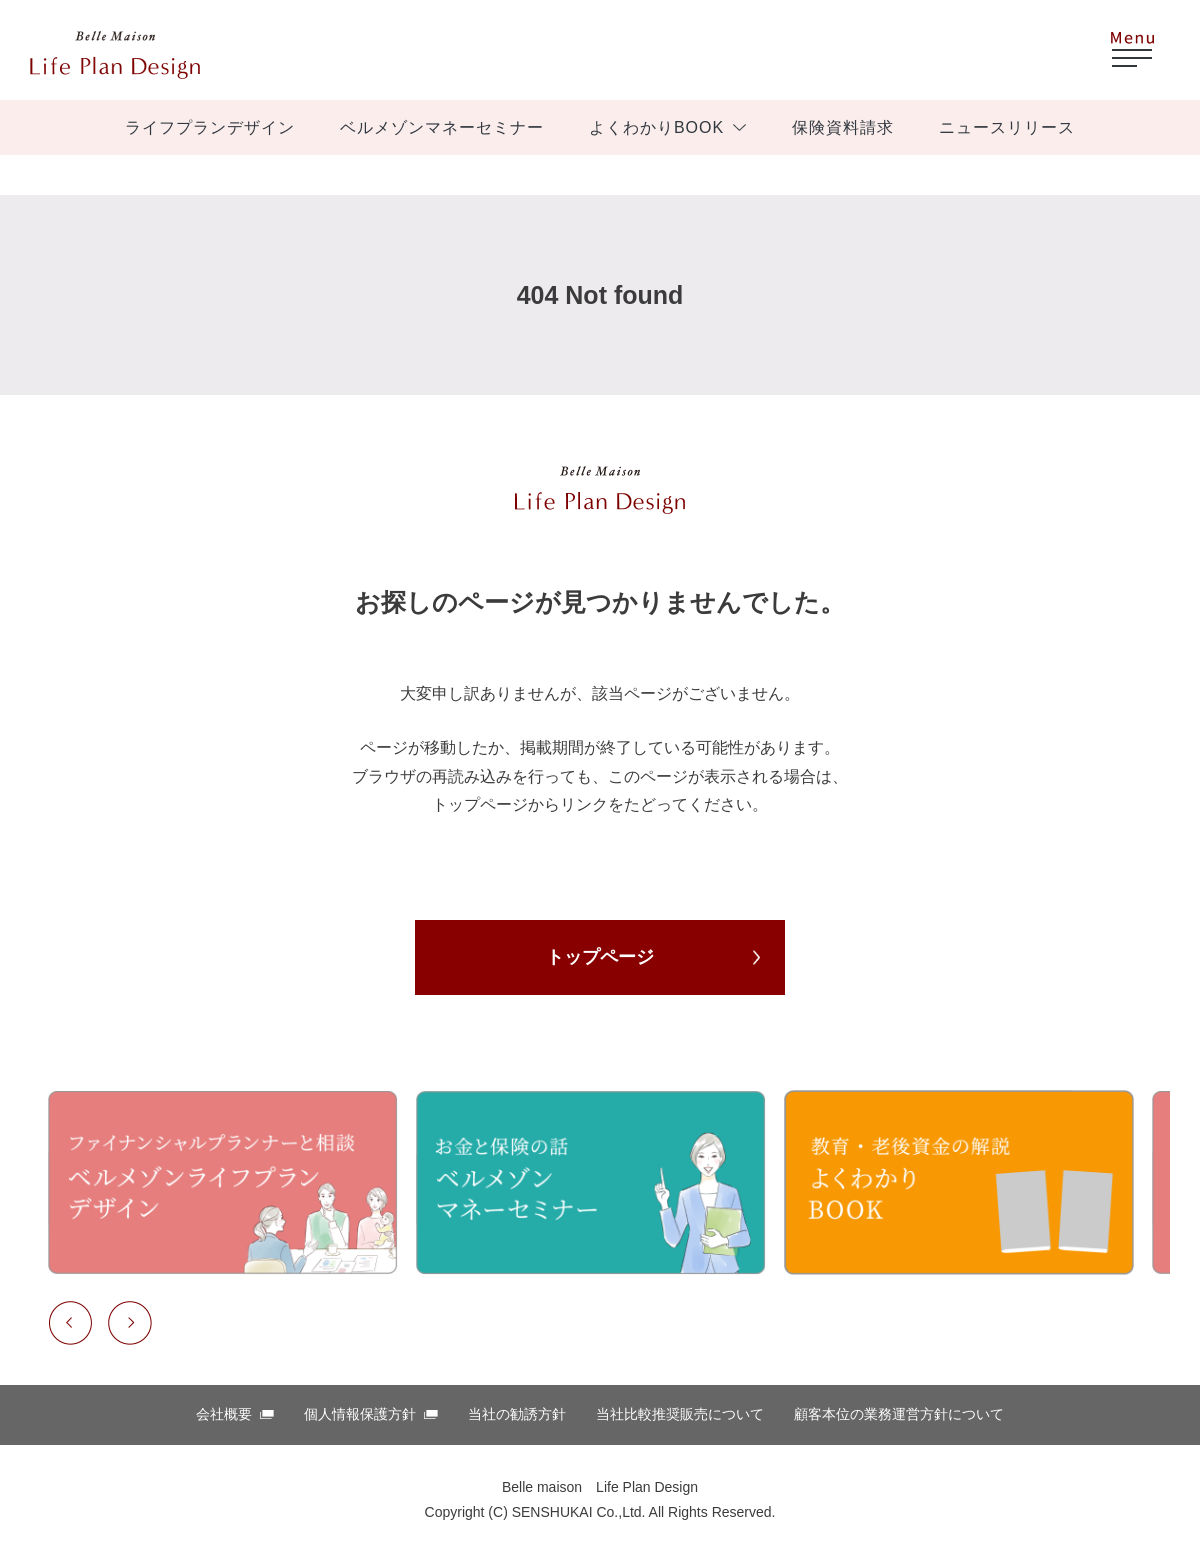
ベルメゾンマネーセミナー (442, 127)
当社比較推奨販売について (680, 1414)
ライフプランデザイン (210, 127)
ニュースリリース (1007, 127)
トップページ (600, 957)
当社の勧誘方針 (517, 1414)
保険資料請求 (843, 127)
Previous (70, 1323)
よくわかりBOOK (656, 127)
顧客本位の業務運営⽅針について (899, 1414)
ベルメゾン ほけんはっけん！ (115, 55)
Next (130, 1323)
